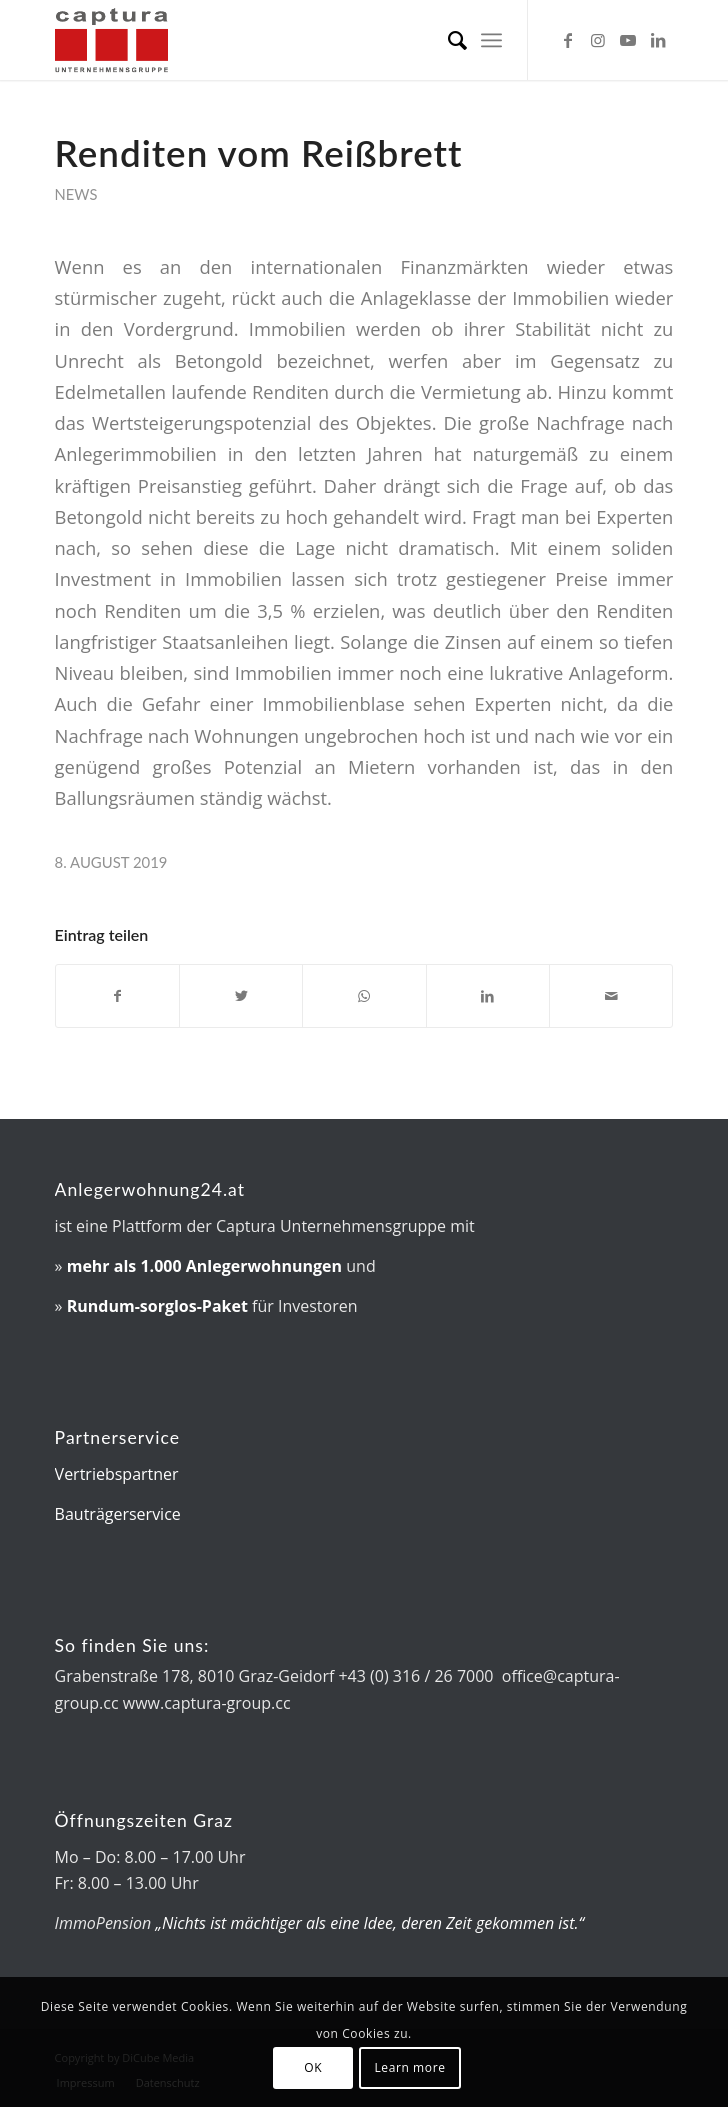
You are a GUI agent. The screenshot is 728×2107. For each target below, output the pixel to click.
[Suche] (447, 40)
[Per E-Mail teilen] (611, 996)
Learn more (409, 2067)
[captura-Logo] (302, 40)
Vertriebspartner (117, 1474)
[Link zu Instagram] (598, 40)
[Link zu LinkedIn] (658, 40)
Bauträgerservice (118, 1514)
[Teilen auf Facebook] (117, 996)
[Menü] (491, 40)
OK (313, 2067)
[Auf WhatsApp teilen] (364, 996)
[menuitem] (447, 40)
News (76, 194)
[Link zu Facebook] (568, 40)
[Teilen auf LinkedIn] (488, 996)
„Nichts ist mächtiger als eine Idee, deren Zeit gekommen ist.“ (369, 1923)
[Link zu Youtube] (628, 40)
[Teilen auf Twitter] (241, 996)
